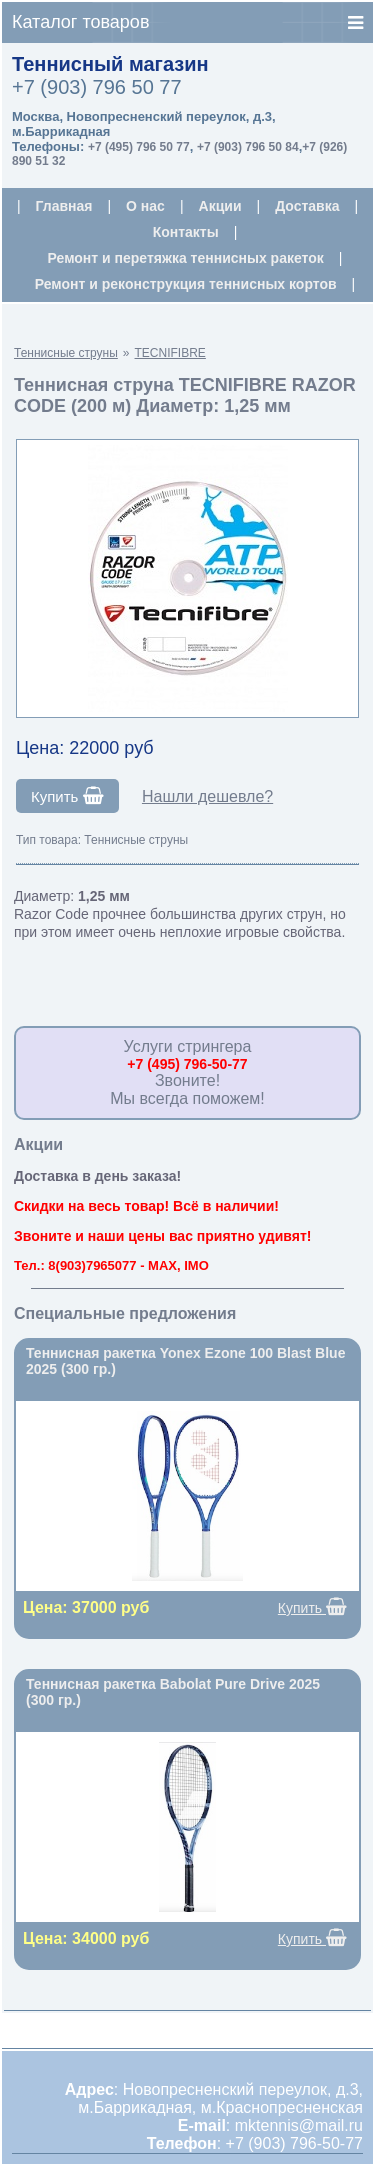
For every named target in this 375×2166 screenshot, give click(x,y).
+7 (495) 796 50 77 (139, 147)
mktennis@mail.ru (299, 2125)
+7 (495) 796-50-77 (187, 1064)
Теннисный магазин (110, 64)
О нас (145, 206)
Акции (220, 206)
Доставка (307, 206)
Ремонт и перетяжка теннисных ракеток (186, 258)
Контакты (186, 232)
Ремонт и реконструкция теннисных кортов (186, 284)
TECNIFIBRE (170, 353)
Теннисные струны (66, 353)
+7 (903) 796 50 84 (248, 147)
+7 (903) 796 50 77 (97, 87)
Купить (67, 796)
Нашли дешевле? (207, 796)
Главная (64, 206)
